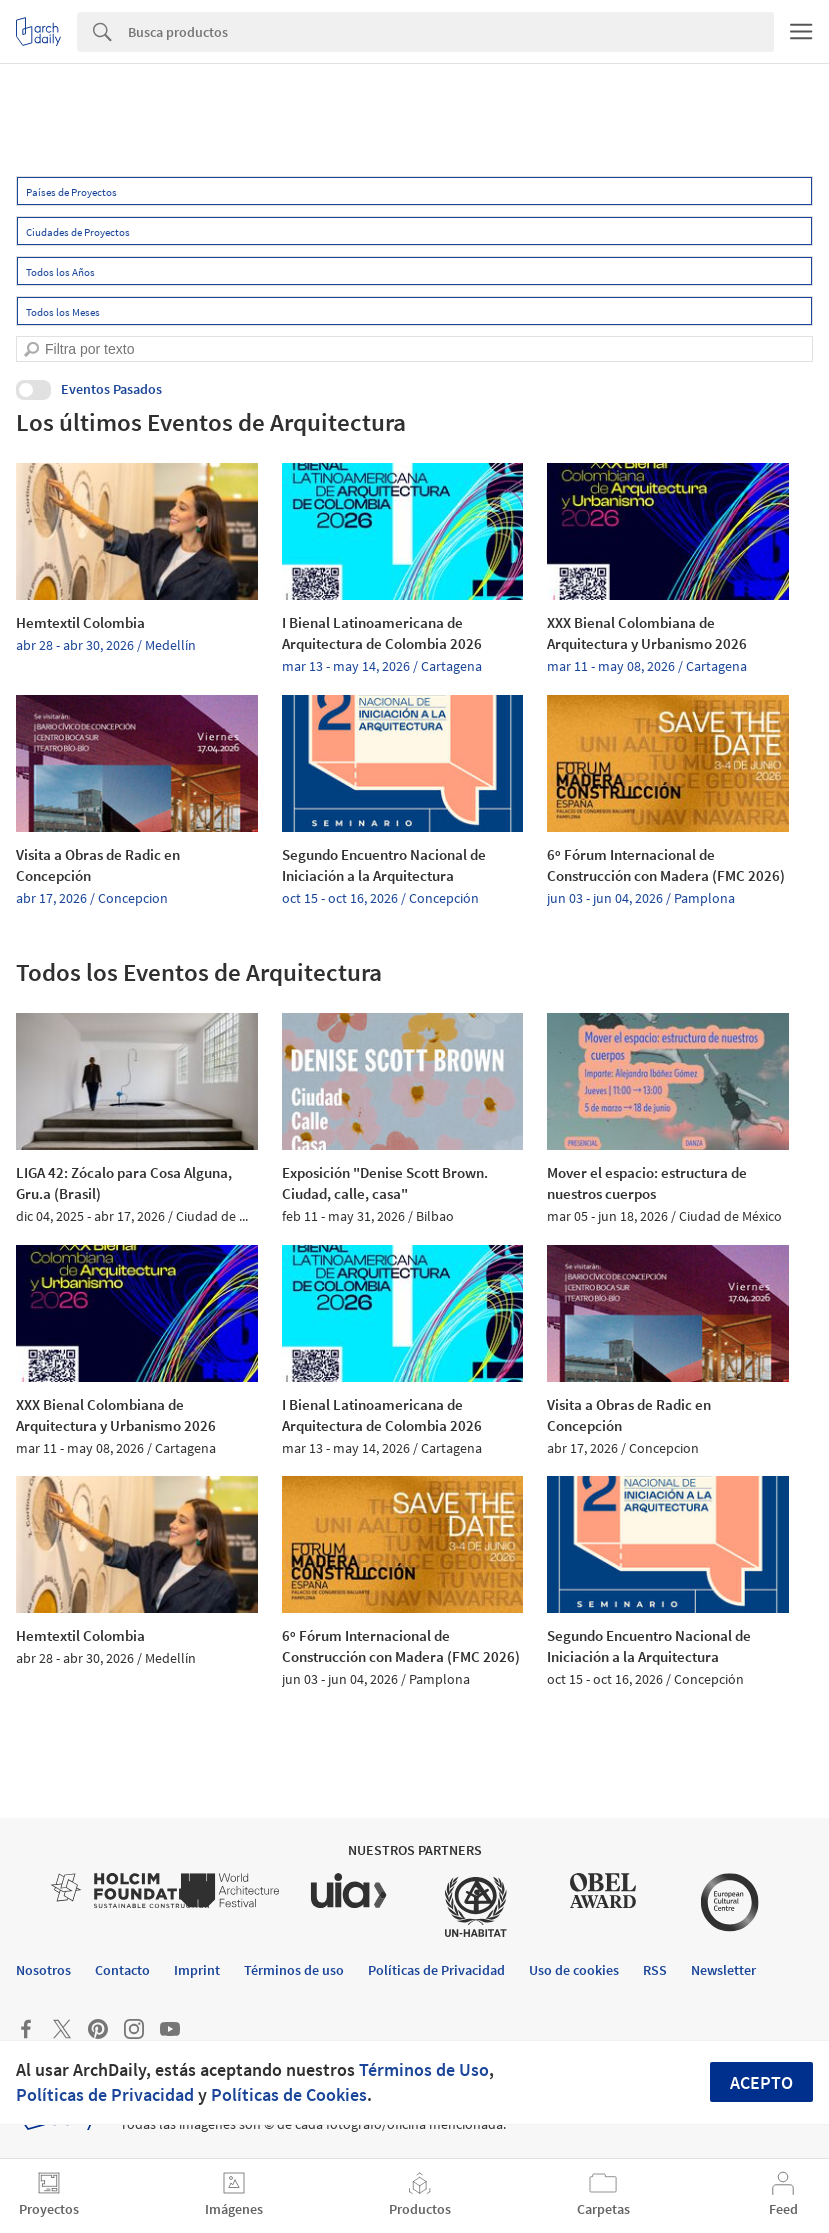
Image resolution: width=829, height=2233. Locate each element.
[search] (31, 349)
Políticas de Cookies (289, 2094)
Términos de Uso (424, 2069)
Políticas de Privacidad (105, 2094)
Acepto (761, 2082)
